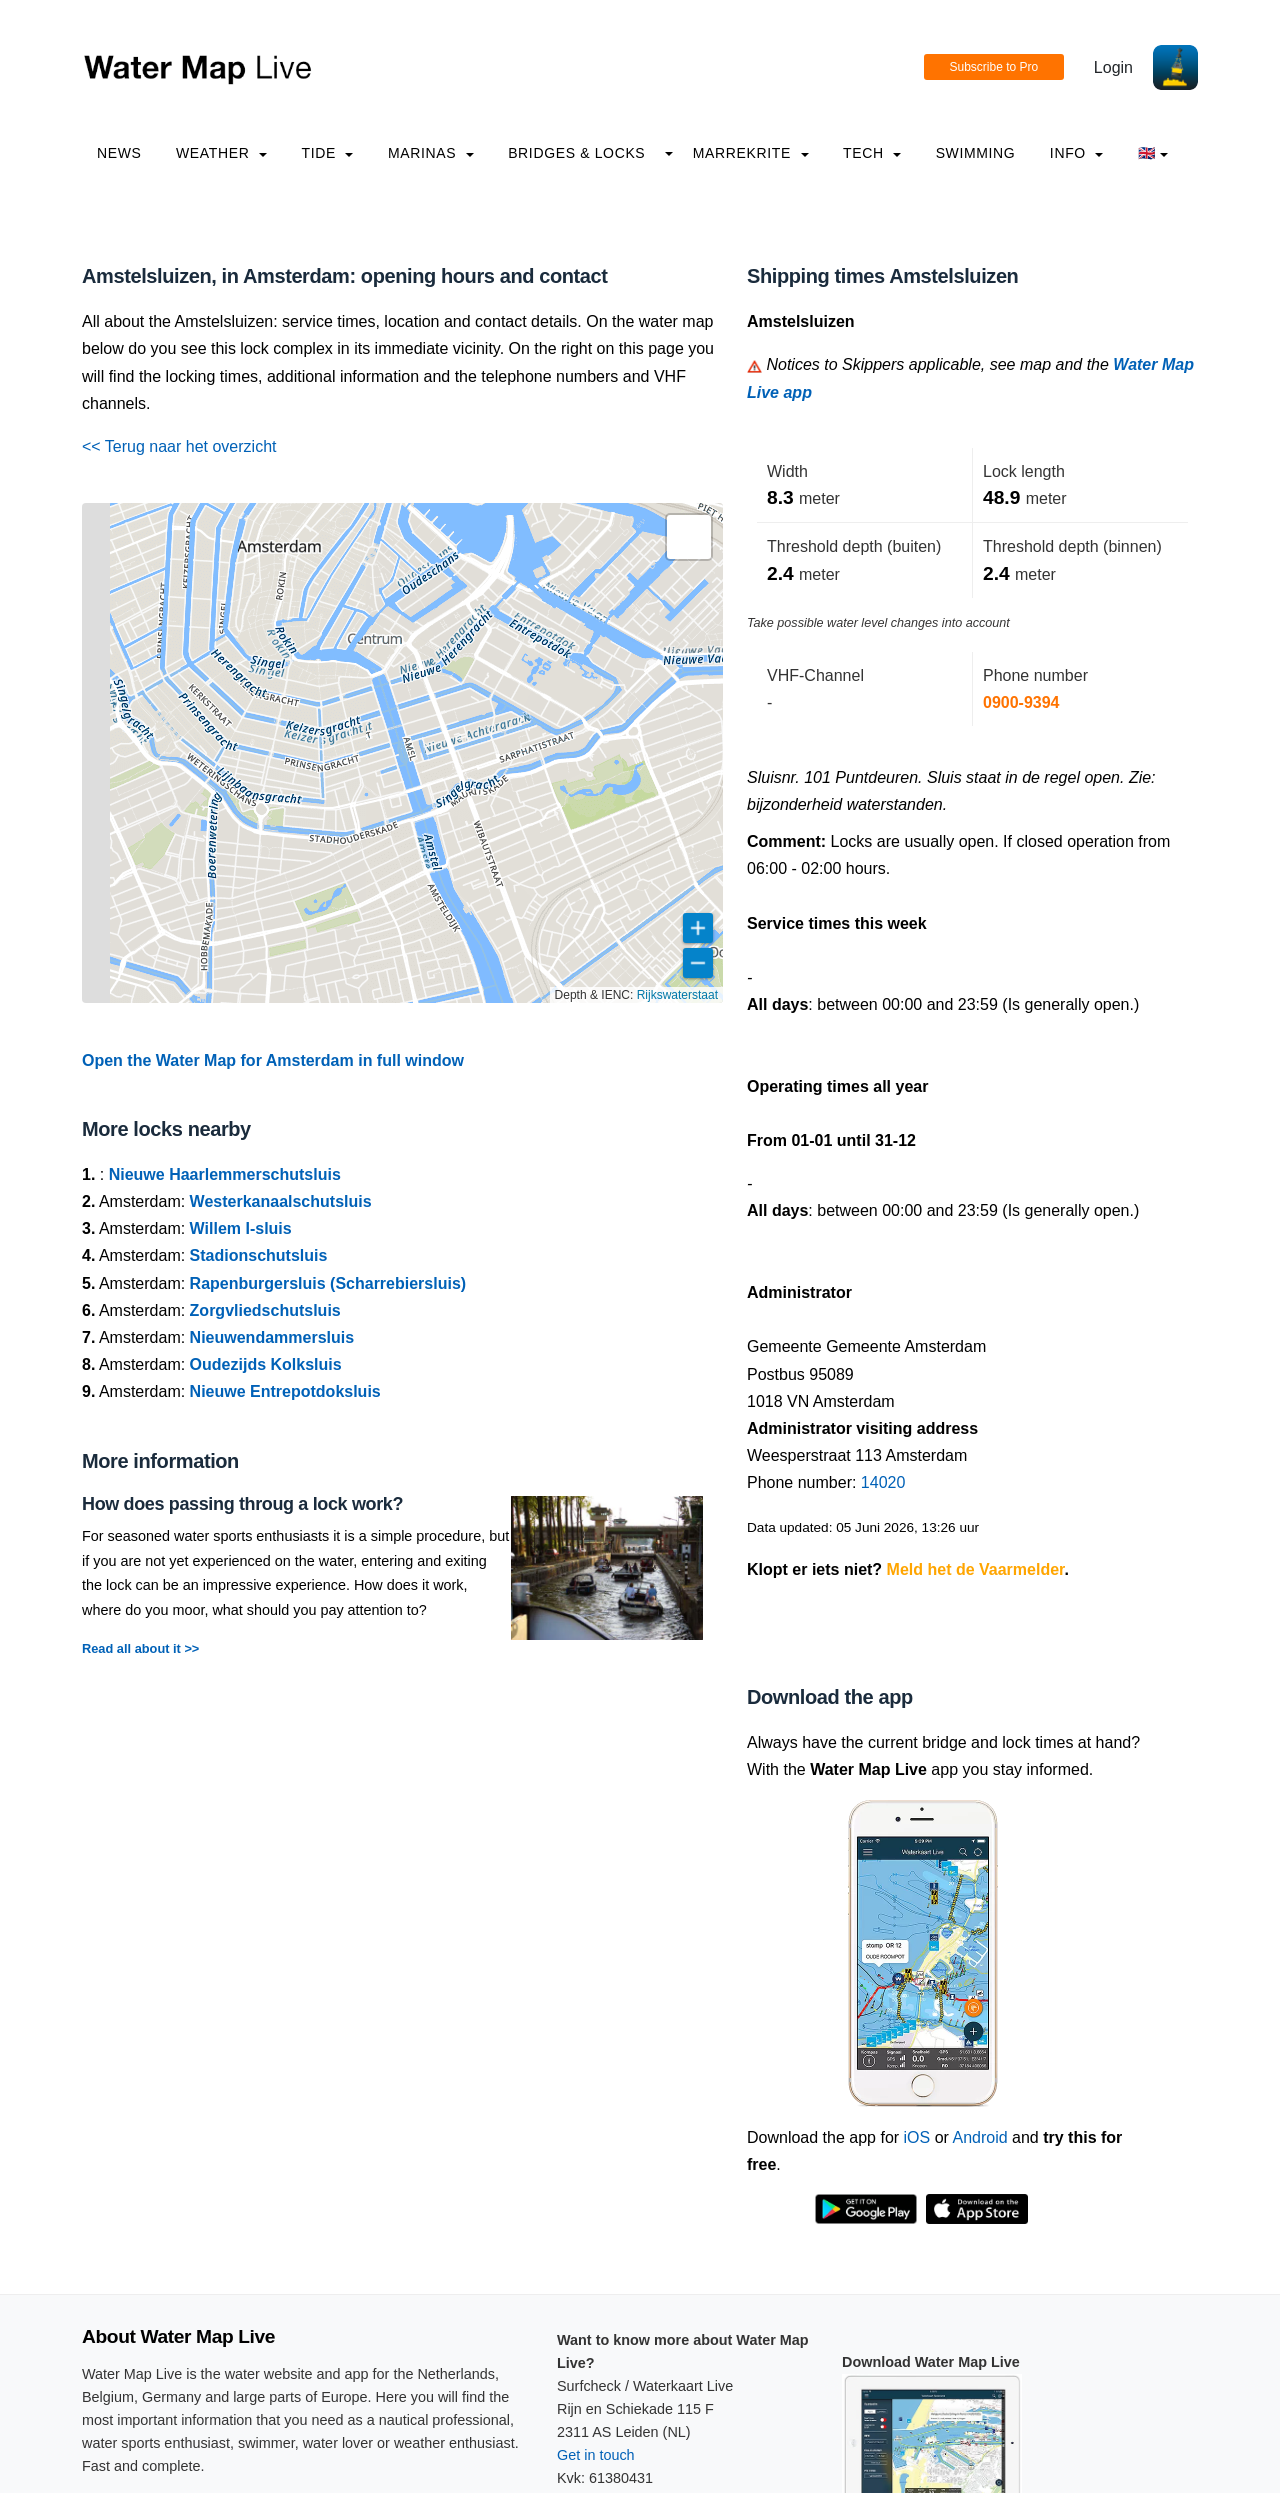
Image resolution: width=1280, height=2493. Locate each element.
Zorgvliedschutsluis (265, 1310)
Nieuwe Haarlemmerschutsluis (225, 1174)
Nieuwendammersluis (272, 1337)
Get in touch (596, 2455)
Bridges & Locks (576, 153)
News (119, 153)
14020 (883, 1482)
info (1077, 153)
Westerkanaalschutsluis (281, 1201)
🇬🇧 (1153, 153)
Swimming (976, 153)
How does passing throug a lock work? (242, 1504)
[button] (689, 537)
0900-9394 (1021, 702)
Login (1113, 67)
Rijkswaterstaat (677, 995)
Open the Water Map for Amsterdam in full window (273, 1060)
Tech (872, 153)
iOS (917, 2137)
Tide (327, 153)
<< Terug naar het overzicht (179, 446)
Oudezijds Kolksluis (266, 1364)
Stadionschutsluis (259, 1255)
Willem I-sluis (241, 1228)
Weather (221, 153)
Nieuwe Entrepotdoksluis (285, 1391)
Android (979, 2137)
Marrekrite (751, 153)
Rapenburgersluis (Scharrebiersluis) (328, 1283)
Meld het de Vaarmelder (976, 1569)
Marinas (431, 153)
